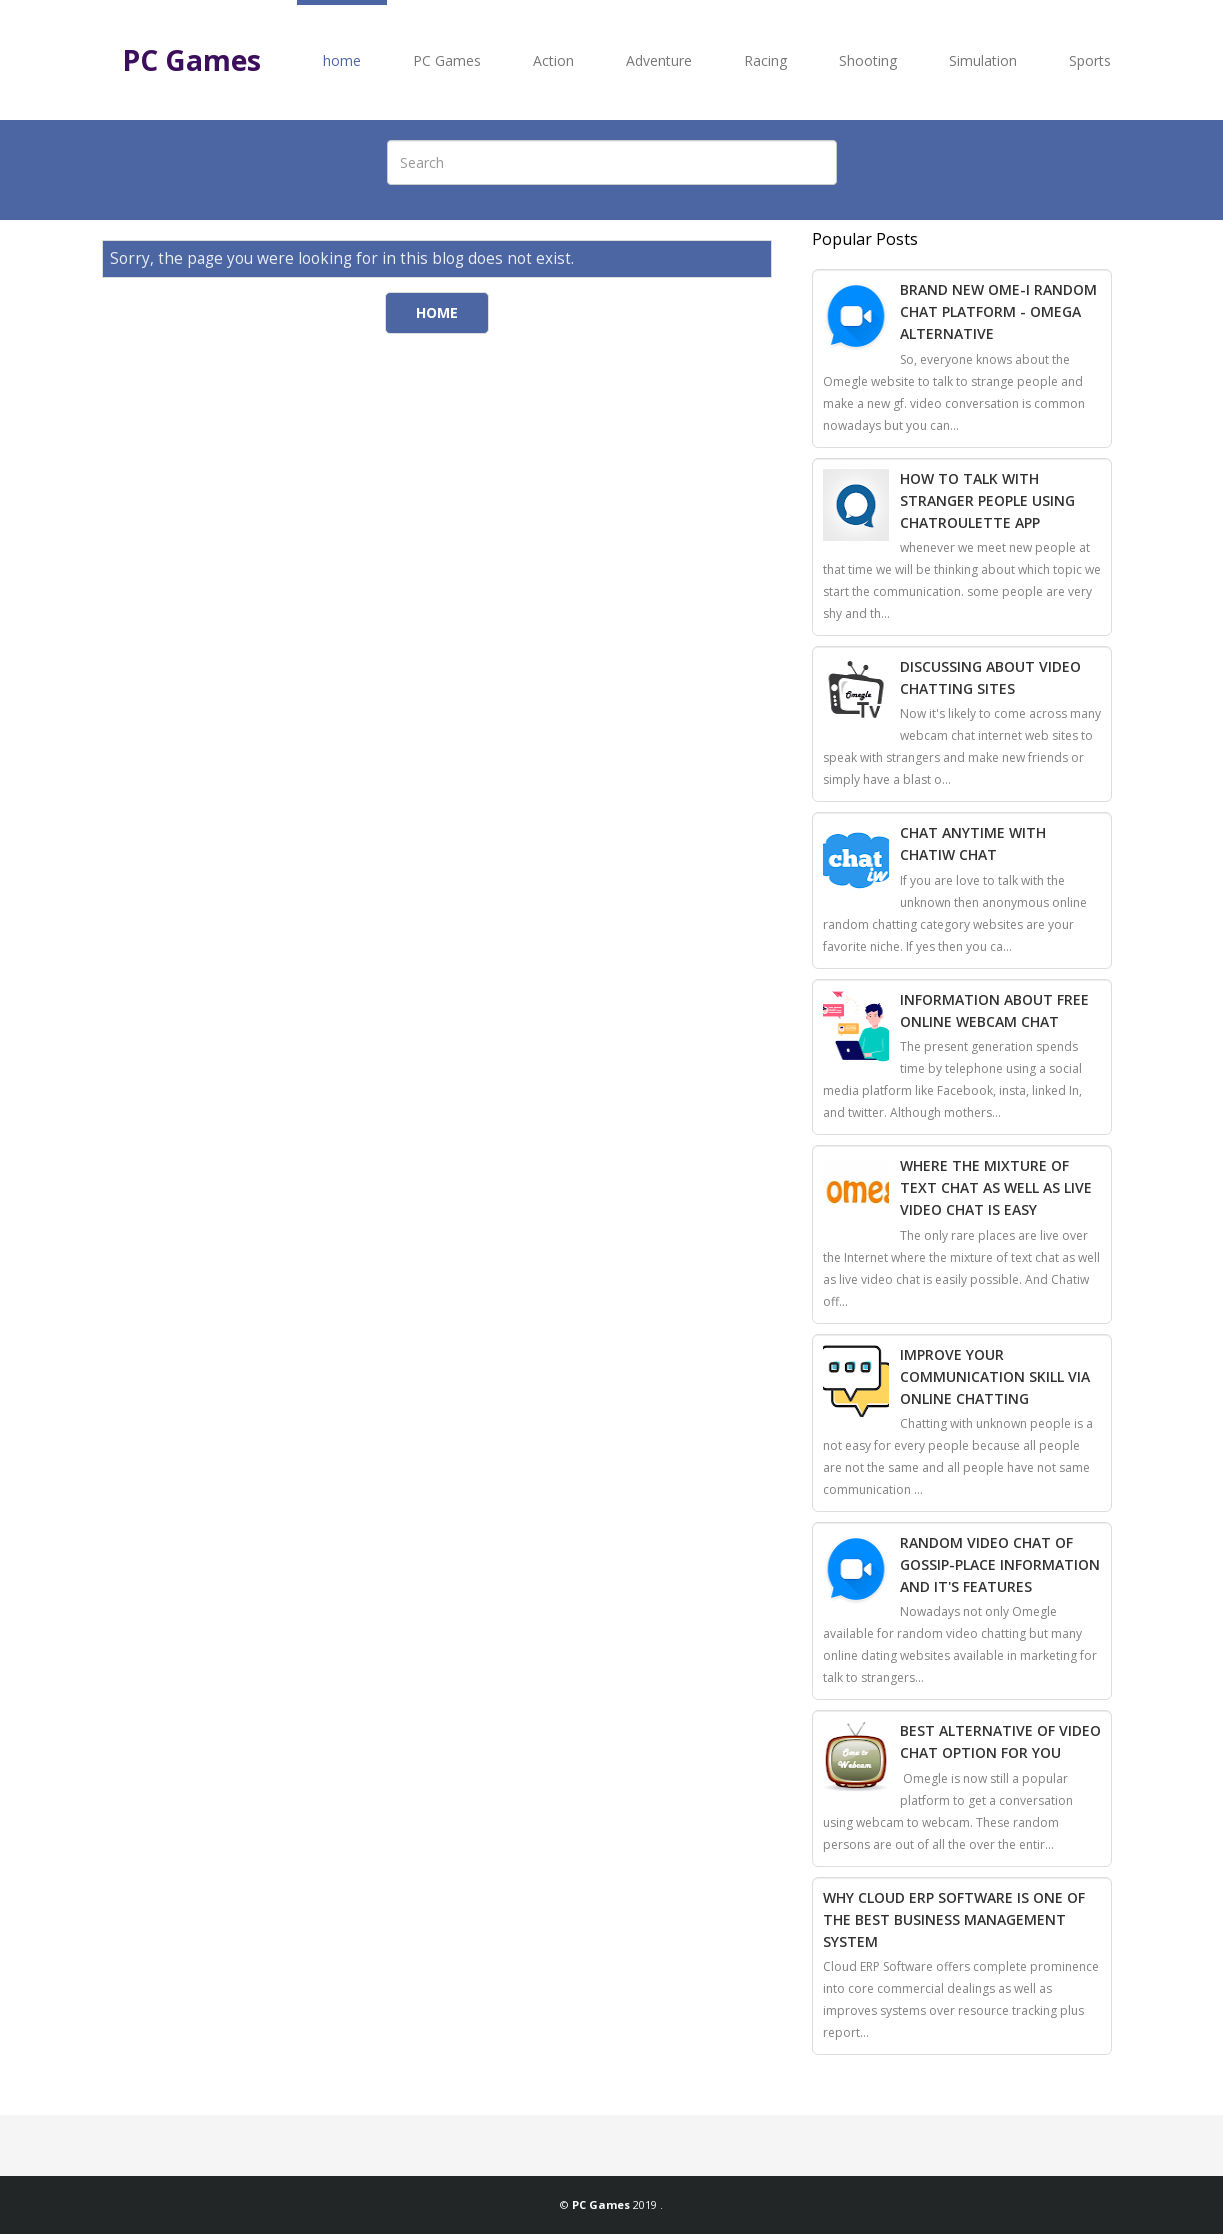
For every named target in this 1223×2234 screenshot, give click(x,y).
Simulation (983, 60)
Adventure (659, 60)
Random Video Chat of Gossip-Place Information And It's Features (1000, 1564)
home (342, 60)
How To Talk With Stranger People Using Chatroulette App (987, 500)
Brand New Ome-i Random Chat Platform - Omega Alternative (998, 311)
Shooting (868, 60)
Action (553, 60)
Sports (1090, 60)
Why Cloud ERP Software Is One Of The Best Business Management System (954, 1919)
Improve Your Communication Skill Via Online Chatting (995, 1376)
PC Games (191, 60)
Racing (765, 60)
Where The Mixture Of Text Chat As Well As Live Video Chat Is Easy (996, 1187)
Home (437, 312)
